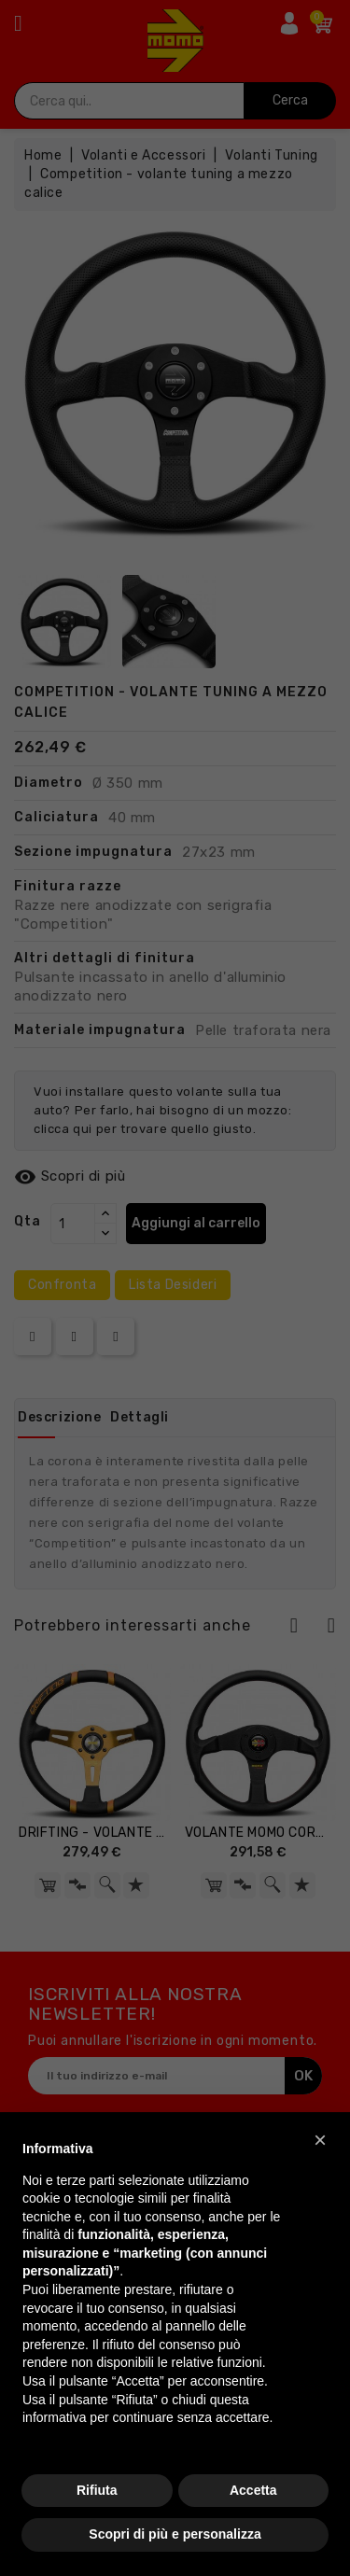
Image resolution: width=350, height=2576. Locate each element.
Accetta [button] (253, 2490)
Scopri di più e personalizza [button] (174, 2534)
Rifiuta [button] (97, 2490)
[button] (320, 2140)
